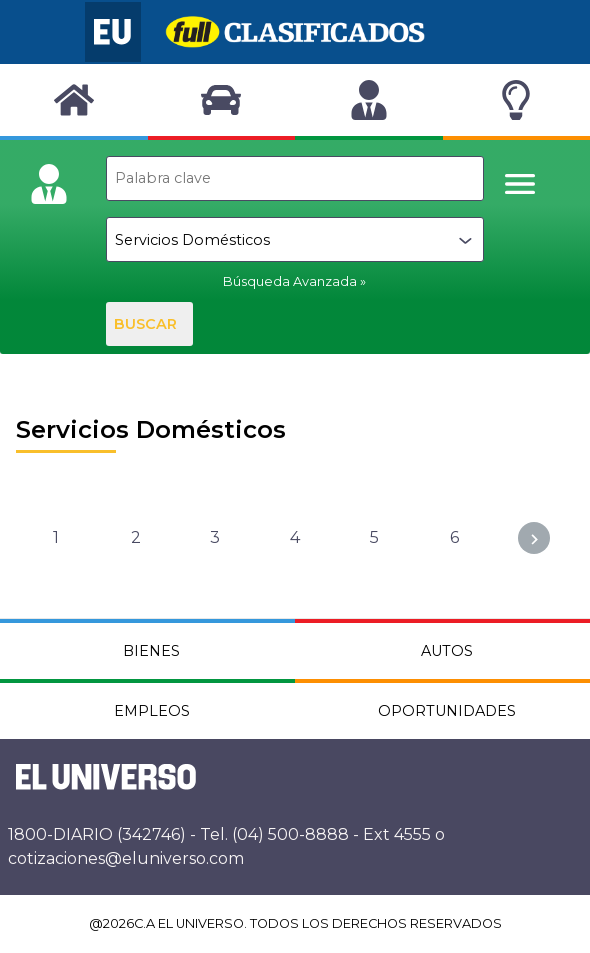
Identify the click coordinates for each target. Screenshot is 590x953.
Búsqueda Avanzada (290, 281)
